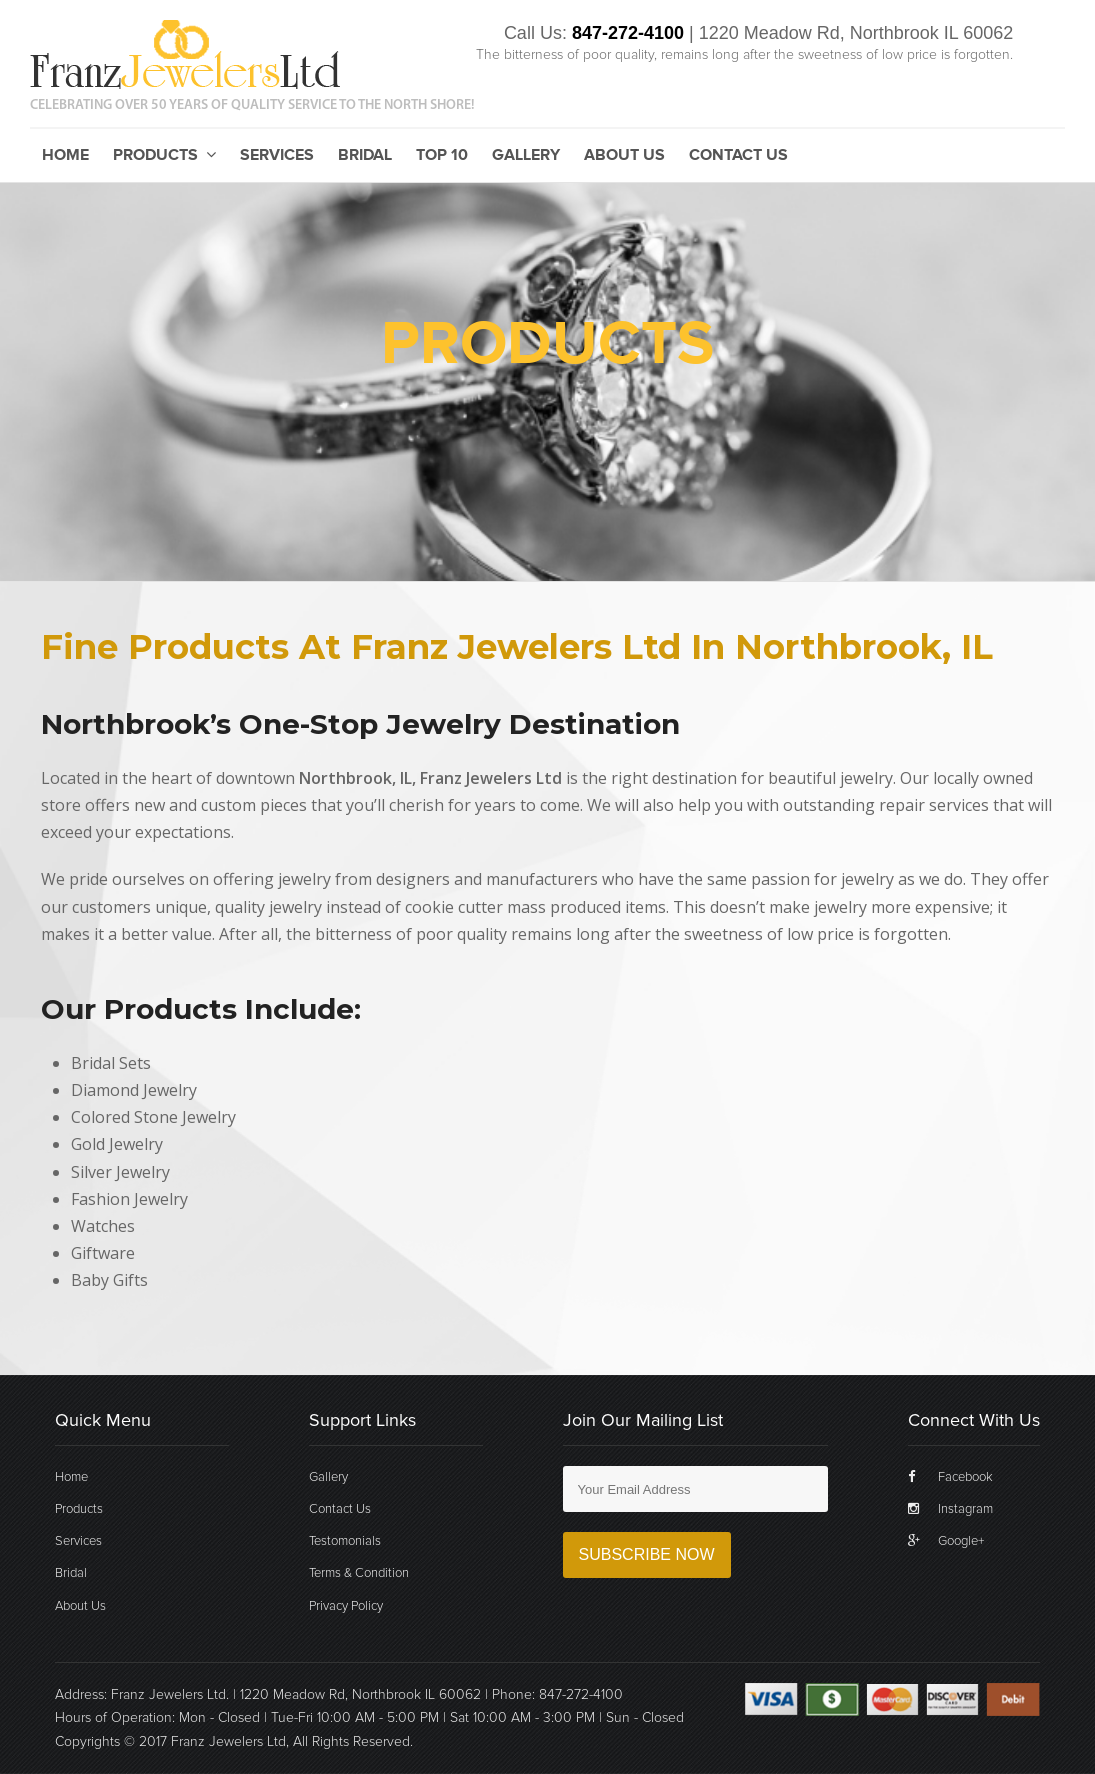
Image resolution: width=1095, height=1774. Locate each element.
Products (164, 155)
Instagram (950, 1509)
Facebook (950, 1477)
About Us (624, 156)
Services (277, 156)
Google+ (946, 1541)
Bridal (365, 156)
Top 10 (442, 156)
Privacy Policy (346, 1606)
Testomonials (345, 1541)
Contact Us (738, 156)
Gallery (526, 156)
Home (65, 156)
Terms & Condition (359, 1573)
